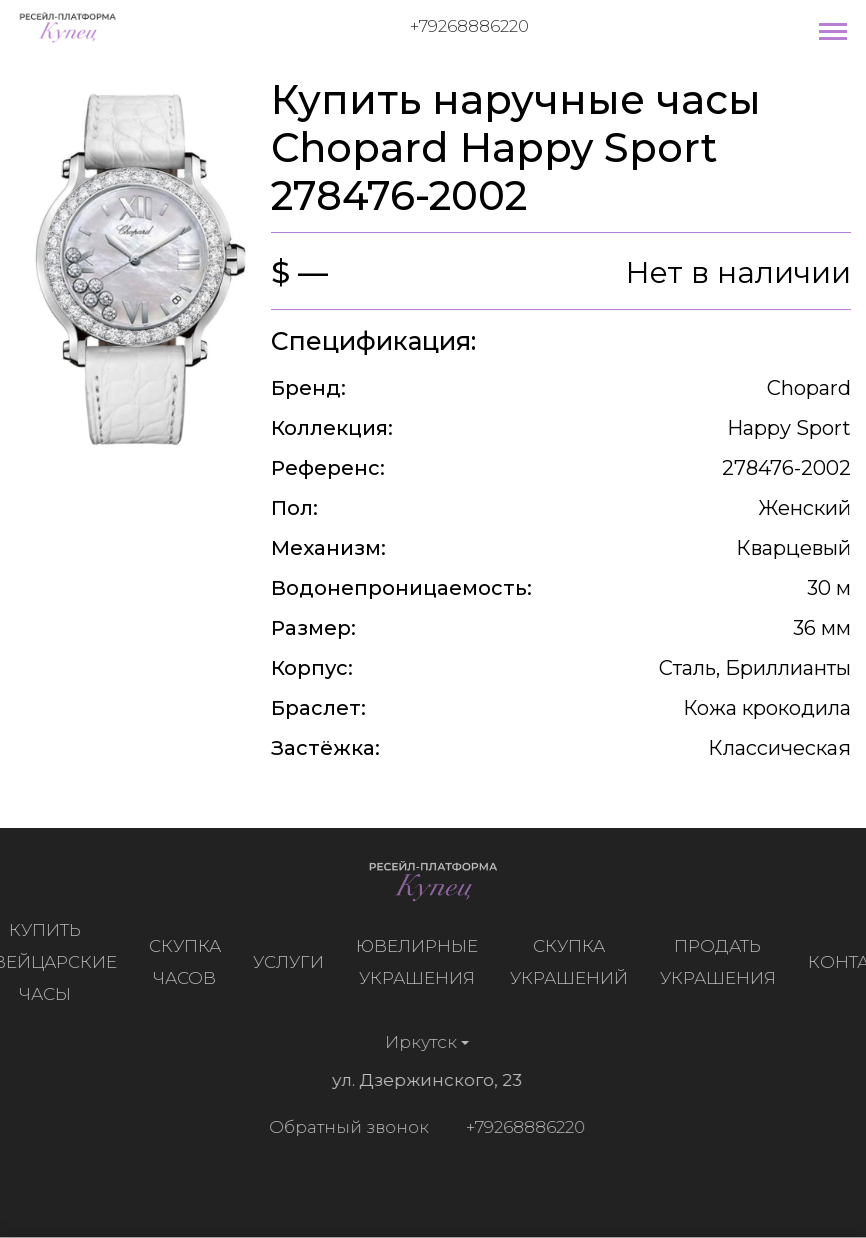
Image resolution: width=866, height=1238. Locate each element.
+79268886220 (469, 26)
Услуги (291, 962)
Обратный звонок (346, 1127)
